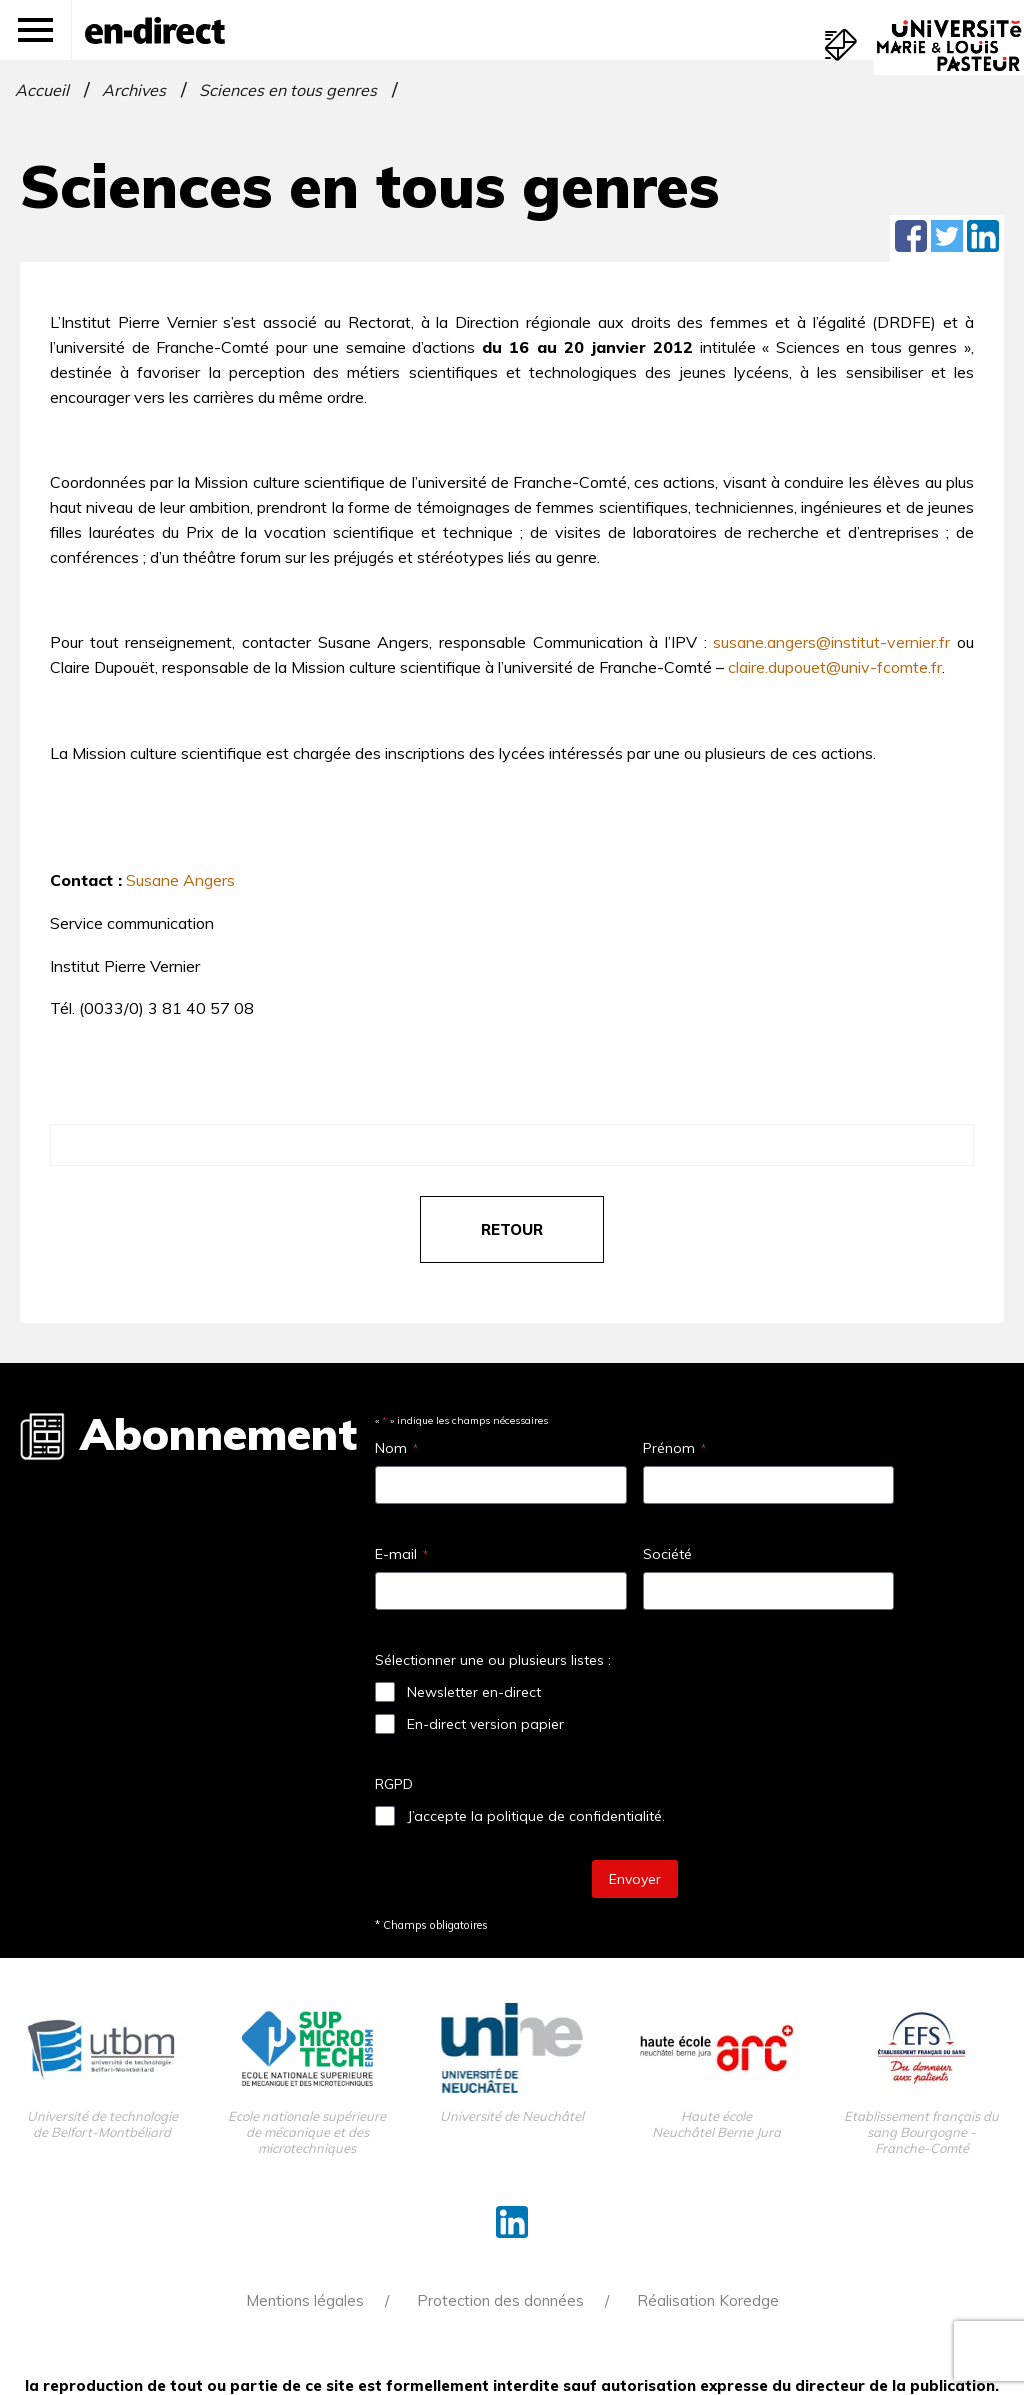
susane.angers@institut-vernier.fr (831, 642)
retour (512, 1229)
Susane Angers (180, 880)
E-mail (401, 1554)
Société (667, 1554)
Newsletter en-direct (474, 1692)
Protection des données (500, 2300)
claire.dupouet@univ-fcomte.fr (835, 667)
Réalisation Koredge (708, 2300)
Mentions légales (305, 2300)
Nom (396, 1448)
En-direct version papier (485, 1724)
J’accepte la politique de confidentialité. (536, 1816)
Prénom (674, 1448)
